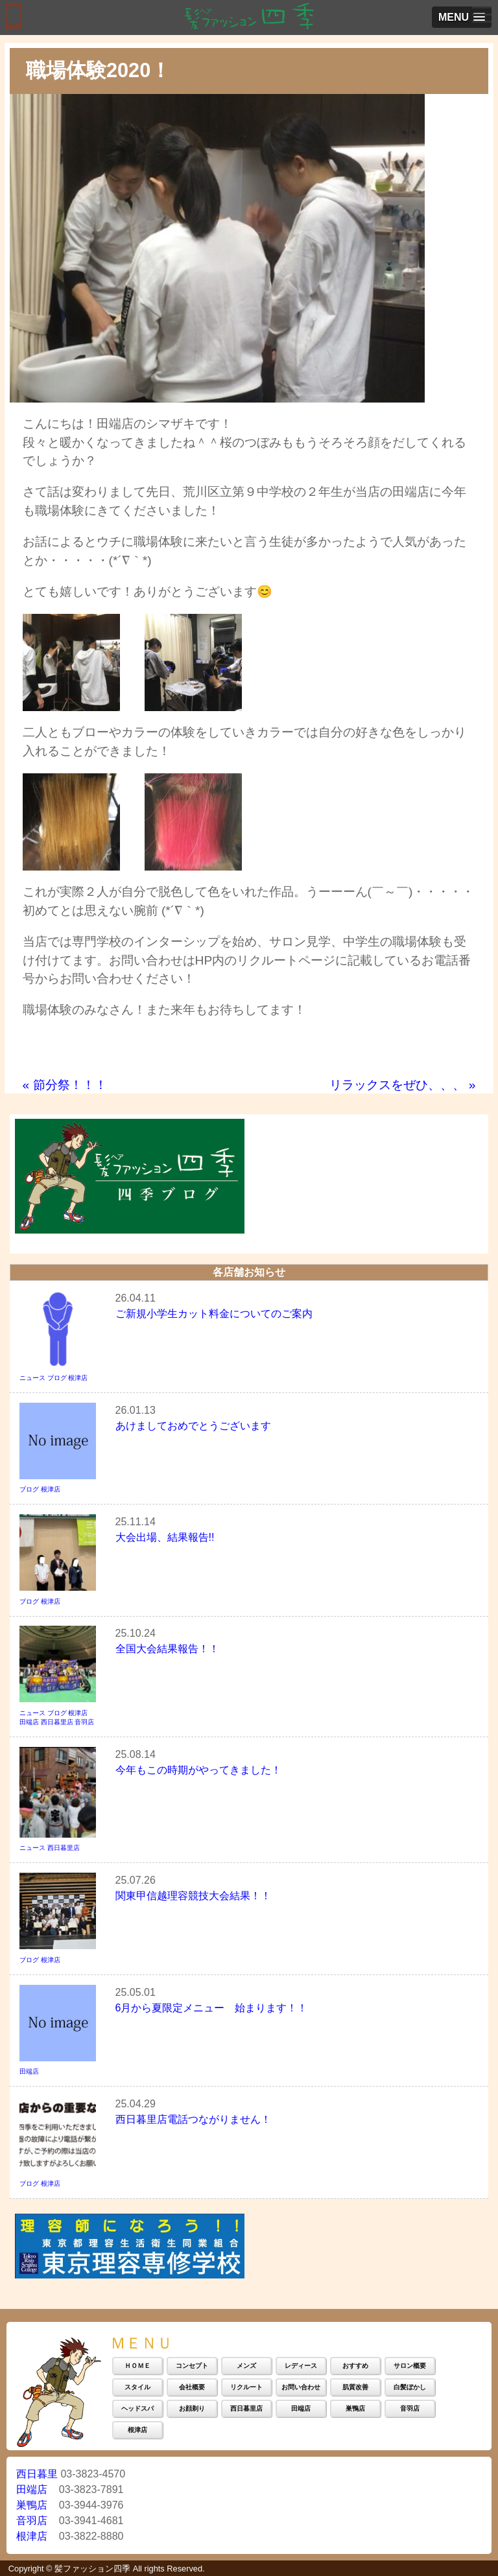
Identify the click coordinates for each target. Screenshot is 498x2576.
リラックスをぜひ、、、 (402, 1085)
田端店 (29, 1722)
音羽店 (84, 1722)
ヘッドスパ (137, 2408)
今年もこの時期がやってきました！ (198, 1769)
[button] (462, 17)
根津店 (78, 1377)
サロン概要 (410, 2365)
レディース (301, 2365)
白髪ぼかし (410, 2387)
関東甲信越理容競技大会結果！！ (193, 1895)
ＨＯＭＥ (137, 2365)
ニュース (32, 1377)
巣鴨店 (355, 2408)
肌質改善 (355, 2387)
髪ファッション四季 (92, 2568)
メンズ (246, 2365)
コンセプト (192, 2365)
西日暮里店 (57, 1722)
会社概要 (192, 2387)
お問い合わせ (300, 2387)
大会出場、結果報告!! (165, 1537)
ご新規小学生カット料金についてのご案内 (214, 1313)
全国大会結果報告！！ (167, 1648)
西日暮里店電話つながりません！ (193, 2119)
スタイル (137, 2387)
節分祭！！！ (65, 1085)
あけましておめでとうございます (193, 1425)
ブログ (57, 1377)
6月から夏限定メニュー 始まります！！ (211, 2007)
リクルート (246, 2387)
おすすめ (355, 2365)
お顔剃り (192, 2408)
